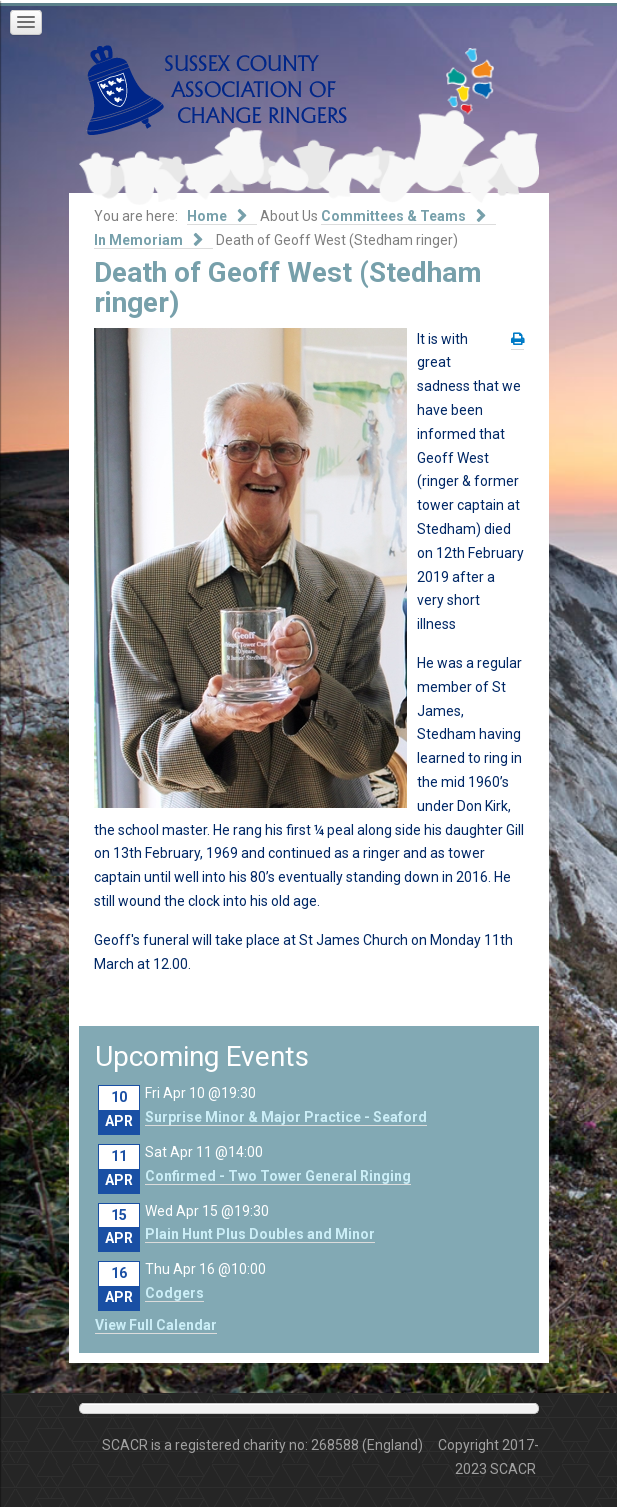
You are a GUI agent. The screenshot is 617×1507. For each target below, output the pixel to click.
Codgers (174, 1293)
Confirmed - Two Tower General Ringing (278, 1176)
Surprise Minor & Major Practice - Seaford (286, 1117)
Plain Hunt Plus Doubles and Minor (260, 1234)
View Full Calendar (156, 1325)
